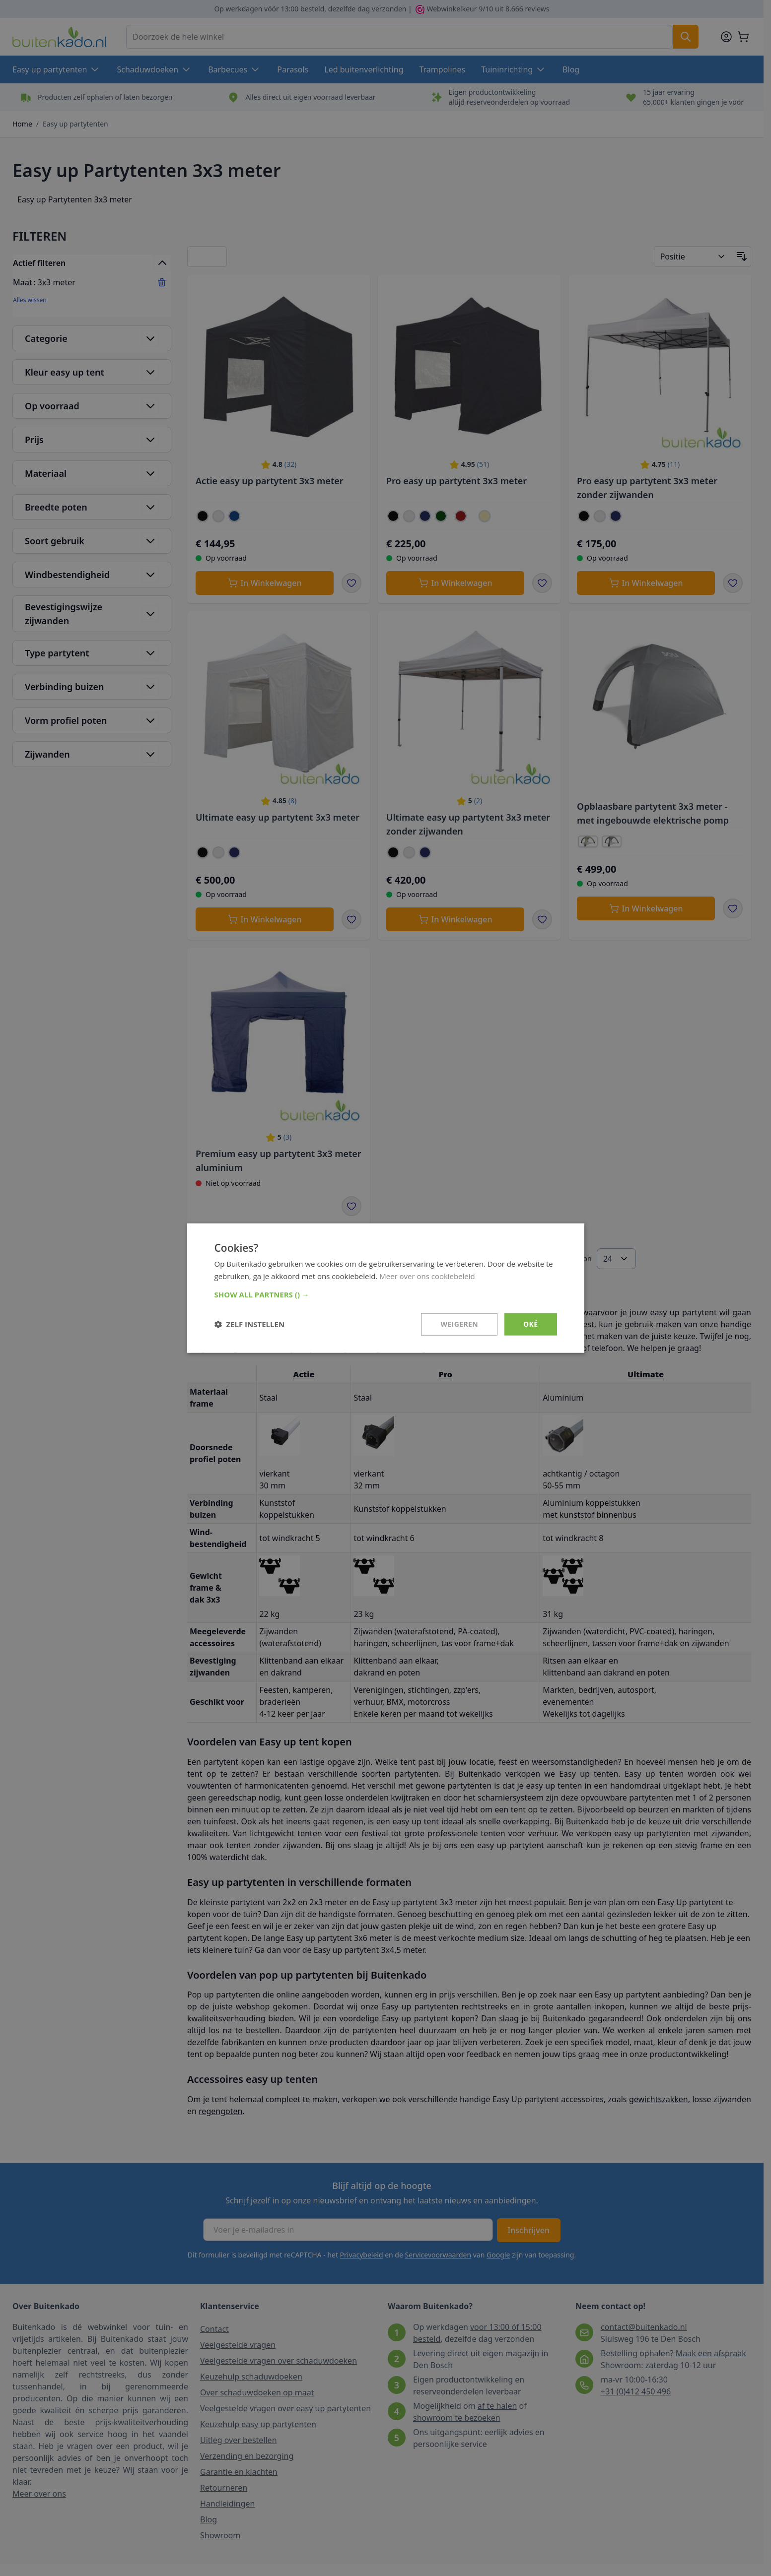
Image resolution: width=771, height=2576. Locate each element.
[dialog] (385, 1288)
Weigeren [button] (459, 1324)
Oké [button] (530, 1324)
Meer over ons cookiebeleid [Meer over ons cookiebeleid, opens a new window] (427, 1276)
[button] (385, 1294)
